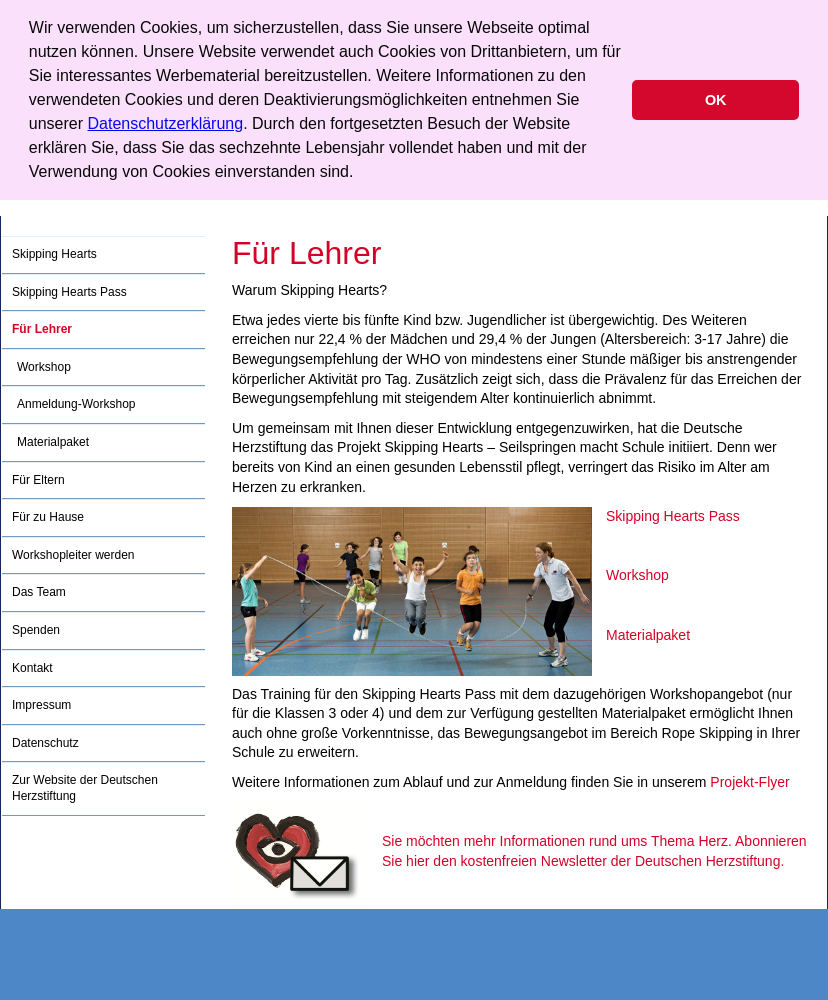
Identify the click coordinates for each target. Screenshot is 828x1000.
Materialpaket (648, 635)
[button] (361, 174)
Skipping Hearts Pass (673, 516)
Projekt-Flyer (749, 782)
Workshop (637, 575)
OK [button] (716, 100)
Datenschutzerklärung (166, 123)
